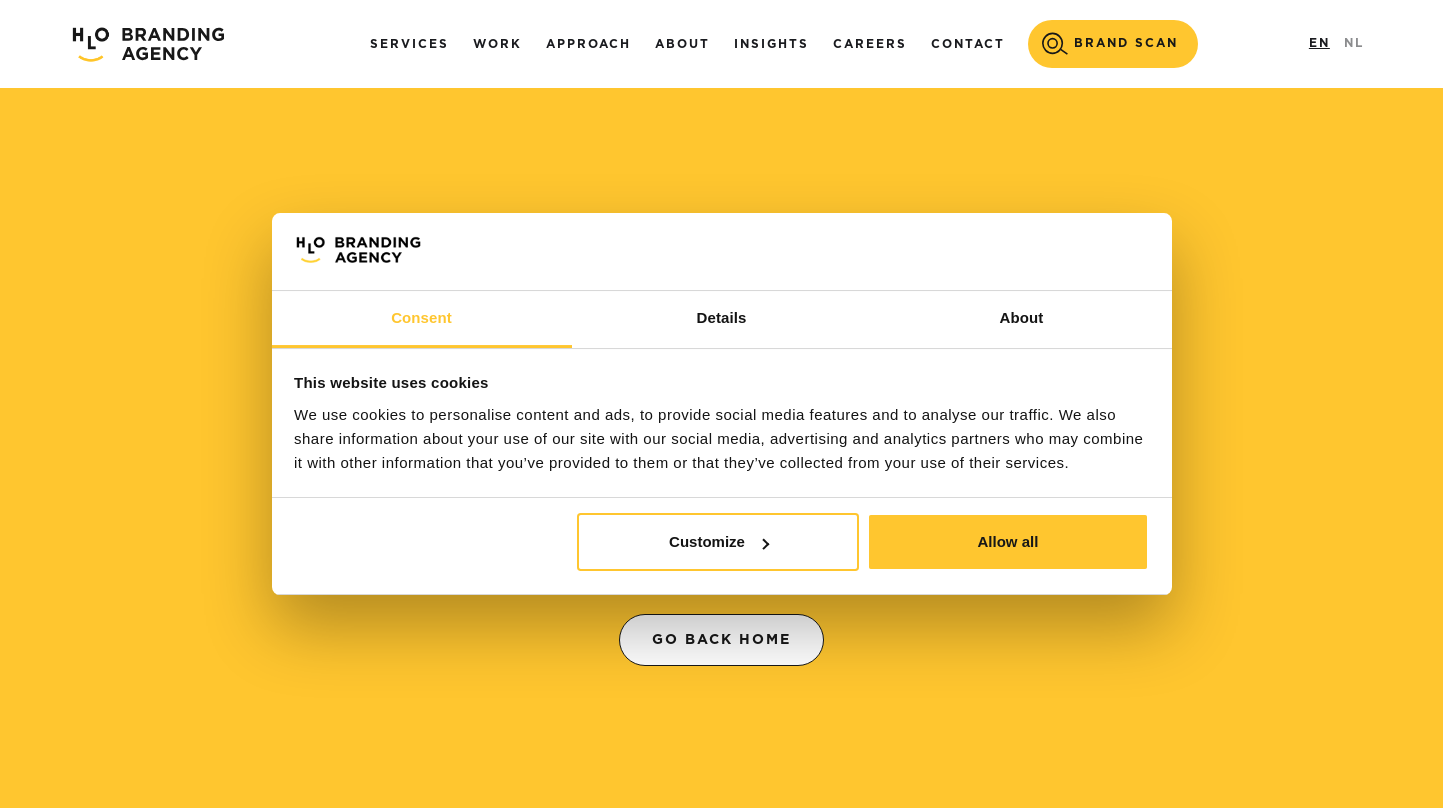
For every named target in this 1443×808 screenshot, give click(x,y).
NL (1354, 43)
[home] (148, 44)
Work (497, 44)
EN (1319, 43)
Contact (968, 44)
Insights (771, 44)
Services (409, 44)
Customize (719, 541)
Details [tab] (722, 317)
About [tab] (1022, 317)
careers (870, 44)
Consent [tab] (421, 317)
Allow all (1008, 541)
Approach (588, 44)
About (682, 44)
